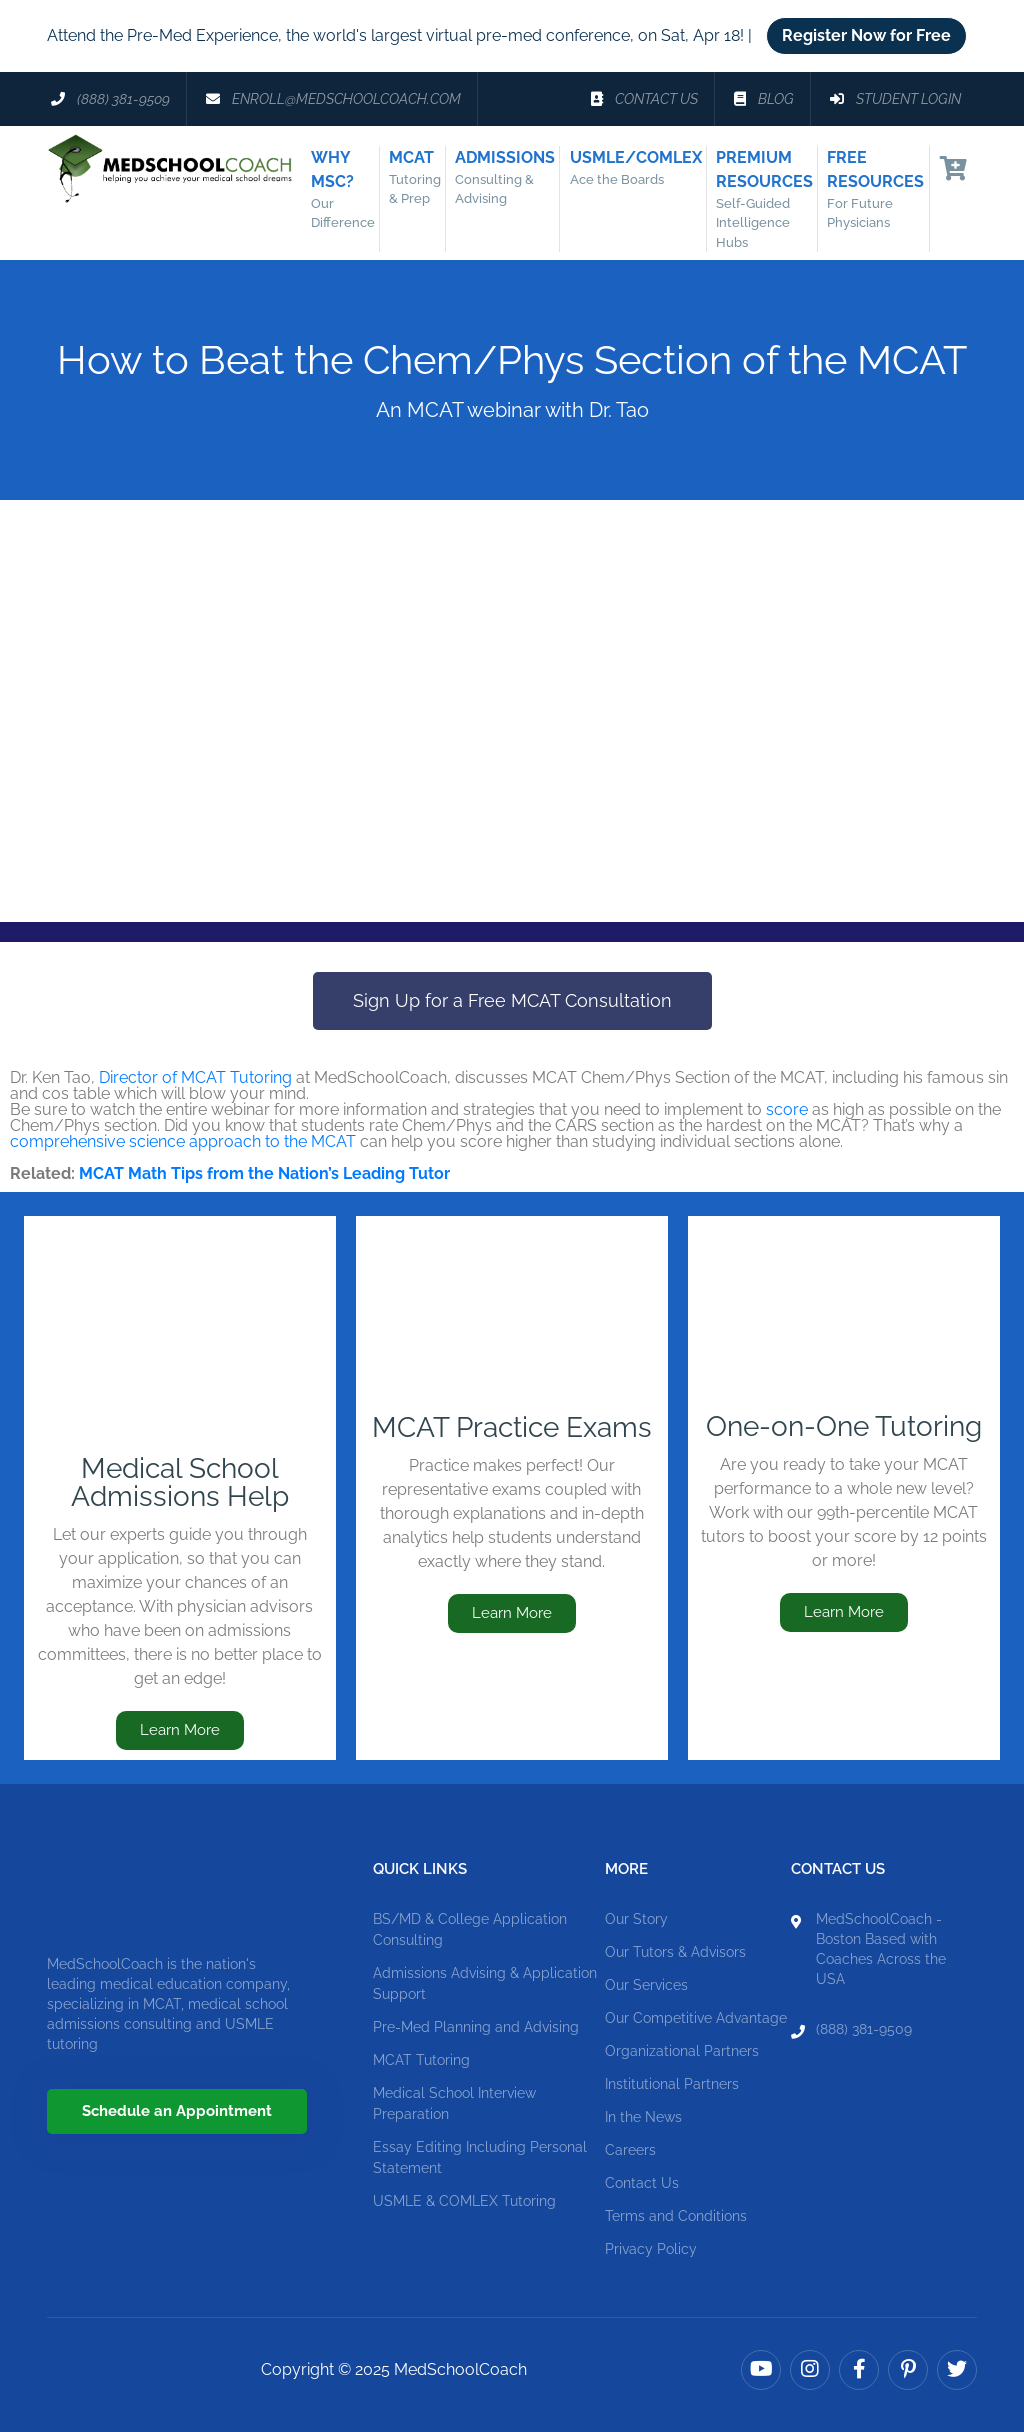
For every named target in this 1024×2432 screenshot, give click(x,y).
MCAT (421, 178)
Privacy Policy (651, 2249)
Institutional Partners (672, 2084)
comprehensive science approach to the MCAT (183, 1141)
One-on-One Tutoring (844, 1426)
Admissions (511, 178)
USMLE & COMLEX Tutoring (464, 2201)
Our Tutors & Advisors (675, 1952)
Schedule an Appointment (177, 2111)
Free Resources (881, 190)
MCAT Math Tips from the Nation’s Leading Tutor (264, 1173)
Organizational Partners (682, 2051)
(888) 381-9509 (864, 2029)
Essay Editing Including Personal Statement (480, 2157)
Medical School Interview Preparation (454, 2103)
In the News (643, 2117)
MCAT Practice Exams (512, 1427)
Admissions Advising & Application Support (485, 1983)
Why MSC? (348, 190)
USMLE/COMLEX (641, 169)
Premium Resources (770, 200)
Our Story (636, 1919)
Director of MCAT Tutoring (195, 1077)
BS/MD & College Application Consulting (470, 1929)
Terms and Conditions (676, 2216)
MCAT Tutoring (421, 2060)
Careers (630, 2150)
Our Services (646, 1985)
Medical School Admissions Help (180, 1482)
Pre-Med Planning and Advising (476, 2027)
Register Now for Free (866, 35)
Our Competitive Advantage (696, 2018)
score (787, 1109)
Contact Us (642, 2183)
